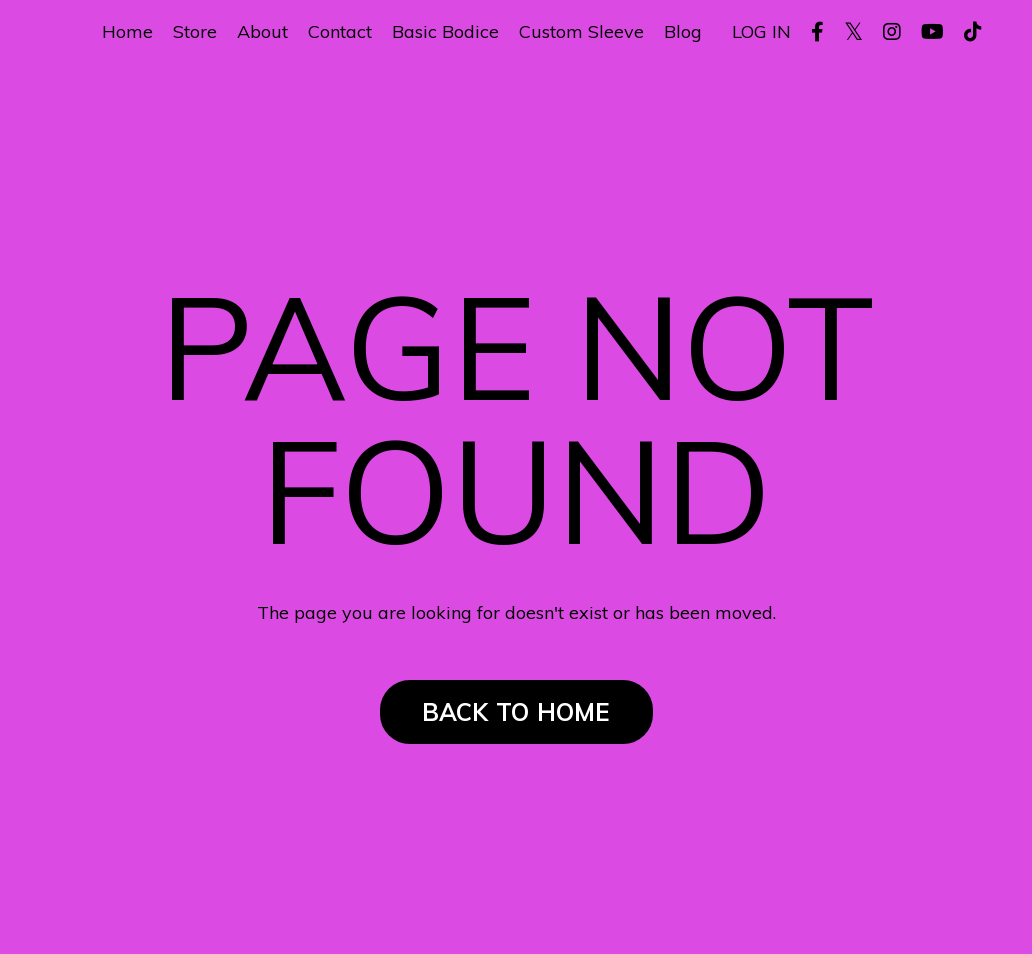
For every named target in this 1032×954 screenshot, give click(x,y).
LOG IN (761, 31)
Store (195, 32)
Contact (340, 32)
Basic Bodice (445, 32)
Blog (683, 32)
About (262, 32)
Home (127, 32)
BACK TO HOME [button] (516, 712)
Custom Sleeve (581, 32)
